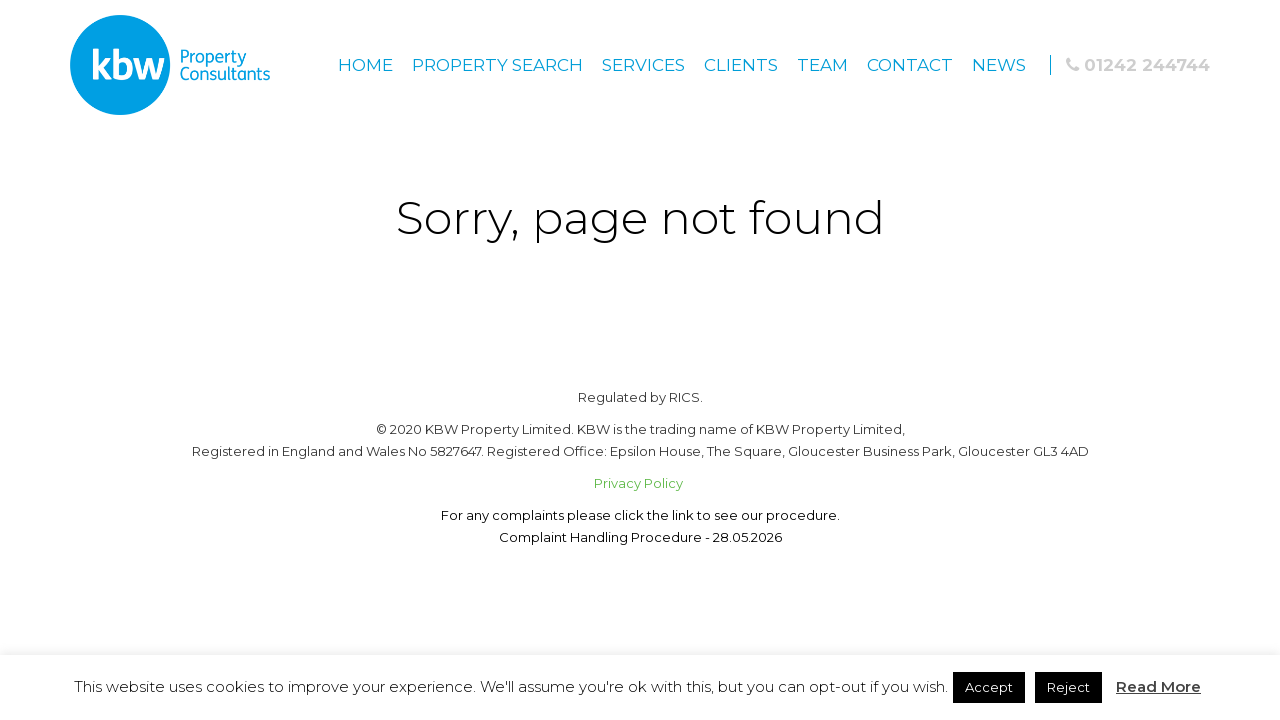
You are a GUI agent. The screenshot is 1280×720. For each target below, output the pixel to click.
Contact (910, 65)
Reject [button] (1068, 687)
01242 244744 (1138, 65)
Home (365, 65)
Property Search (497, 65)
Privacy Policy (640, 483)
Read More (1158, 686)
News (999, 65)
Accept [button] (989, 687)
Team (822, 65)
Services (643, 65)
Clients (741, 65)
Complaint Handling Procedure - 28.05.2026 (640, 537)
